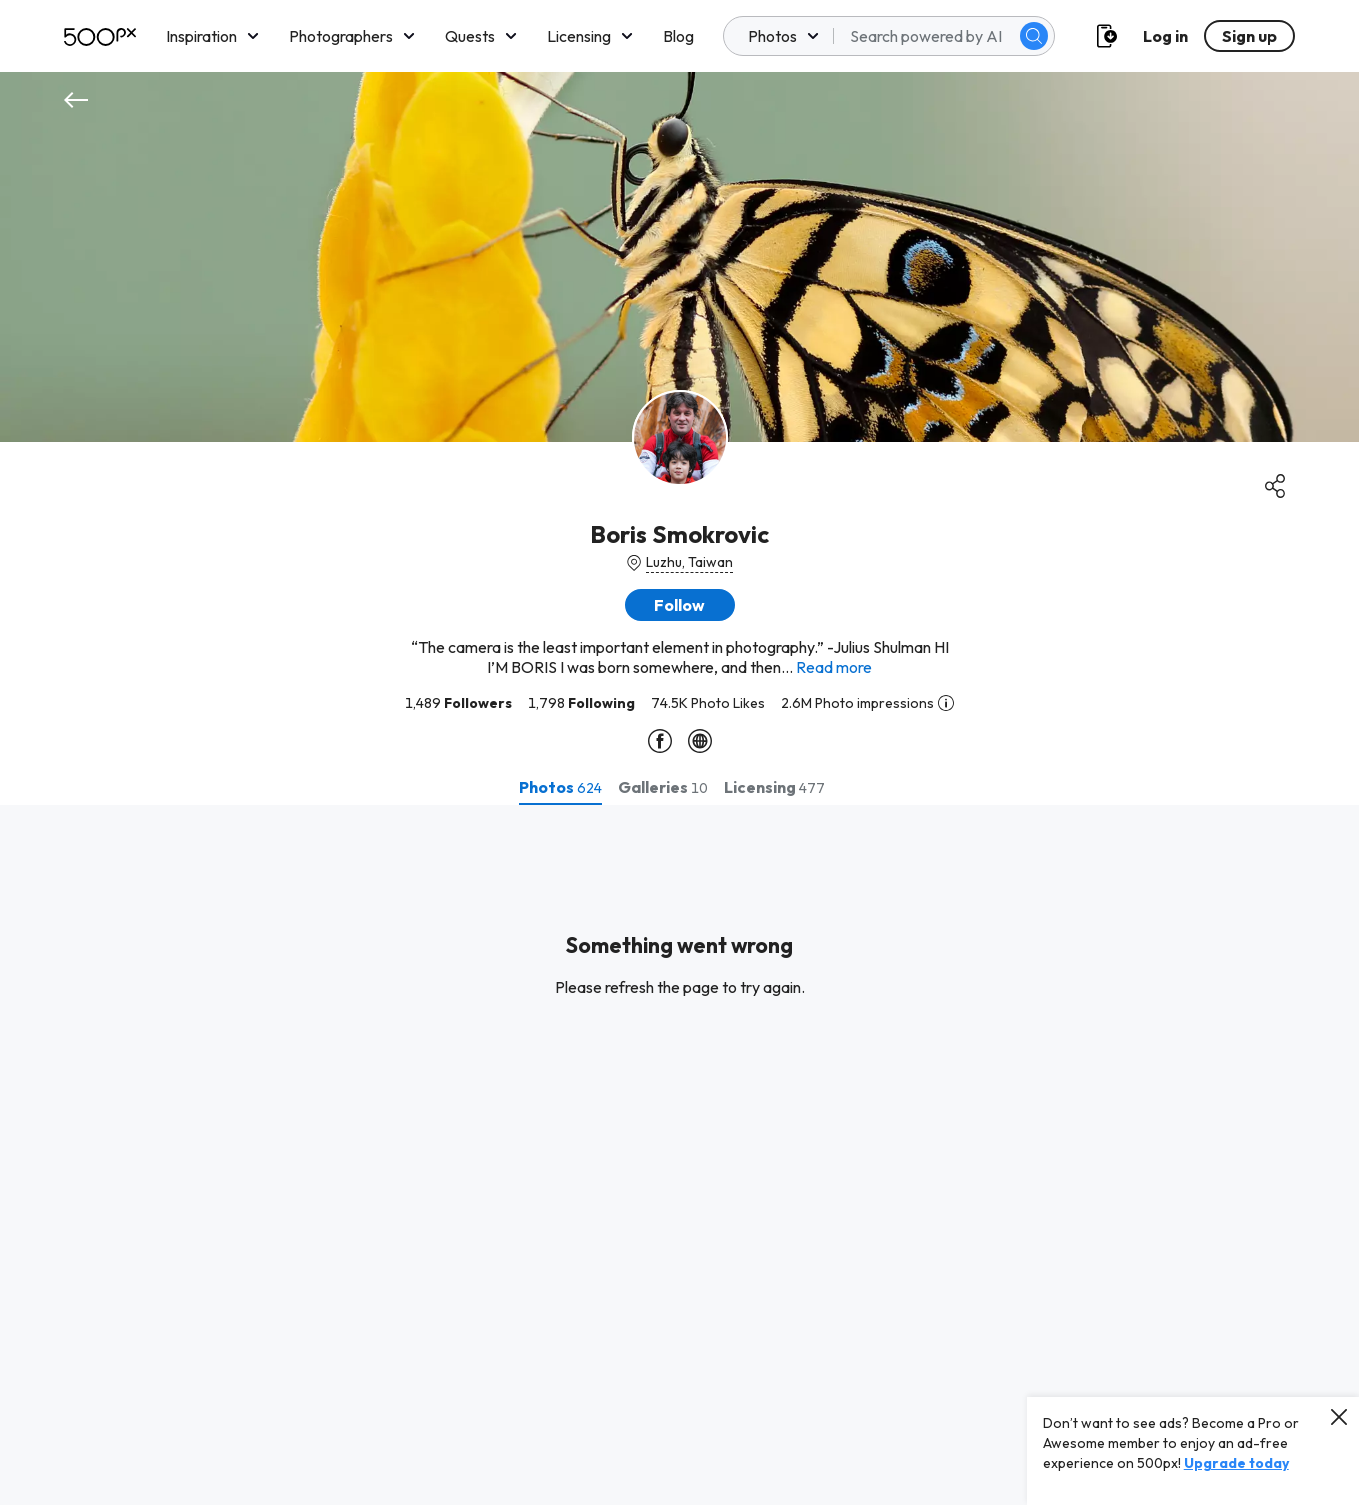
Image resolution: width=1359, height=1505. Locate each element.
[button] (680, 605)
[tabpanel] (679, 1155)
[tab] (560, 787)
